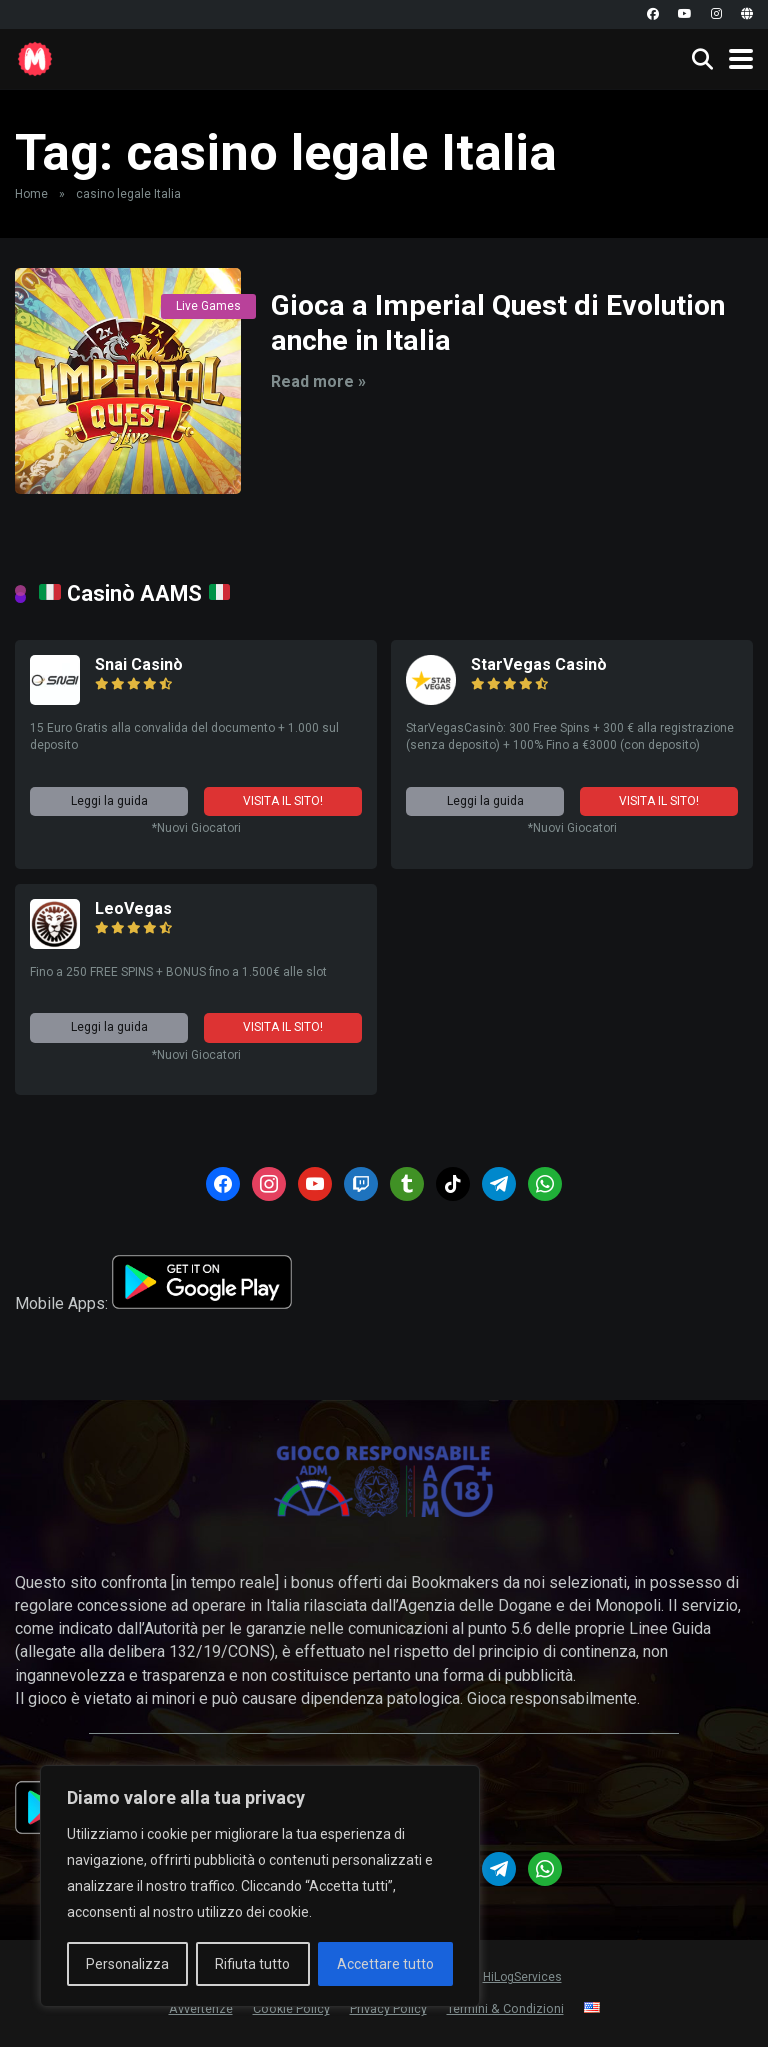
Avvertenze (201, 2008)
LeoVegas (133, 908)
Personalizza (127, 1964)
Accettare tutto (385, 1964)
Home (31, 194)
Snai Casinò (139, 664)
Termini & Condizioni (505, 2008)
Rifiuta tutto (252, 1964)
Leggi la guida (109, 801)
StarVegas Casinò (539, 664)
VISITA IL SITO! (283, 801)
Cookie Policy (291, 2008)
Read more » (318, 381)
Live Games (208, 306)
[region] (260, 1886)
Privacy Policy (388, 2008)
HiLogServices (522, 1977)
